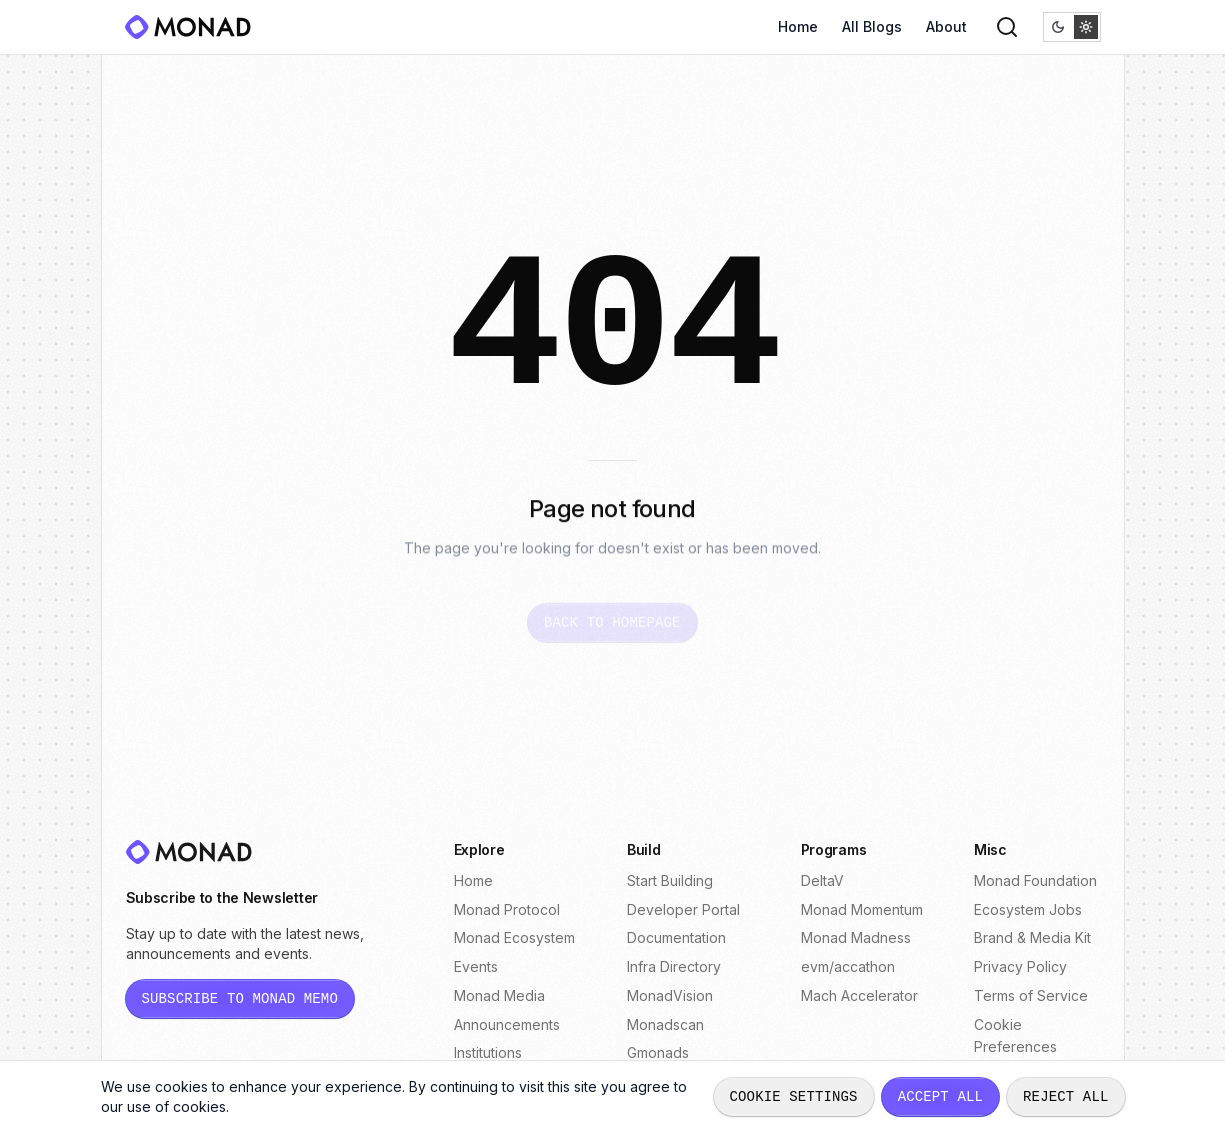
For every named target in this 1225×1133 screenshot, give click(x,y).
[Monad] (194, 27)
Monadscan (665, 1024)
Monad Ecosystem (514, 937)
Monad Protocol (507, 909)
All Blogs (872, 26)
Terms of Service (1031, 995)
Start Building (670, 880)
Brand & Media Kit (1032, 937)
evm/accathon (848, 966)
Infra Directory (674, 966)
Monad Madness (856, 937)
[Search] (1007, 27)
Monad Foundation (1035, 880)
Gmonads (658, 1052)
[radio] (1058, 27)
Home (798, 26)
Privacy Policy (1020, 966)
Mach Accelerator (859, 995)
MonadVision (670, 995)
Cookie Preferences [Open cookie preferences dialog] (1015, 1036)
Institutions (488, 1052)
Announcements (507, 1024)
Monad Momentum (862, 909)
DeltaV (822, 880)
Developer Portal (683, 909)
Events (476, 966)
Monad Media (499, 995)
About (946, 26)
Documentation (676, 937)
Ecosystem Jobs (1028, 909)
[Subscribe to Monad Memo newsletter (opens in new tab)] (240, 999)
